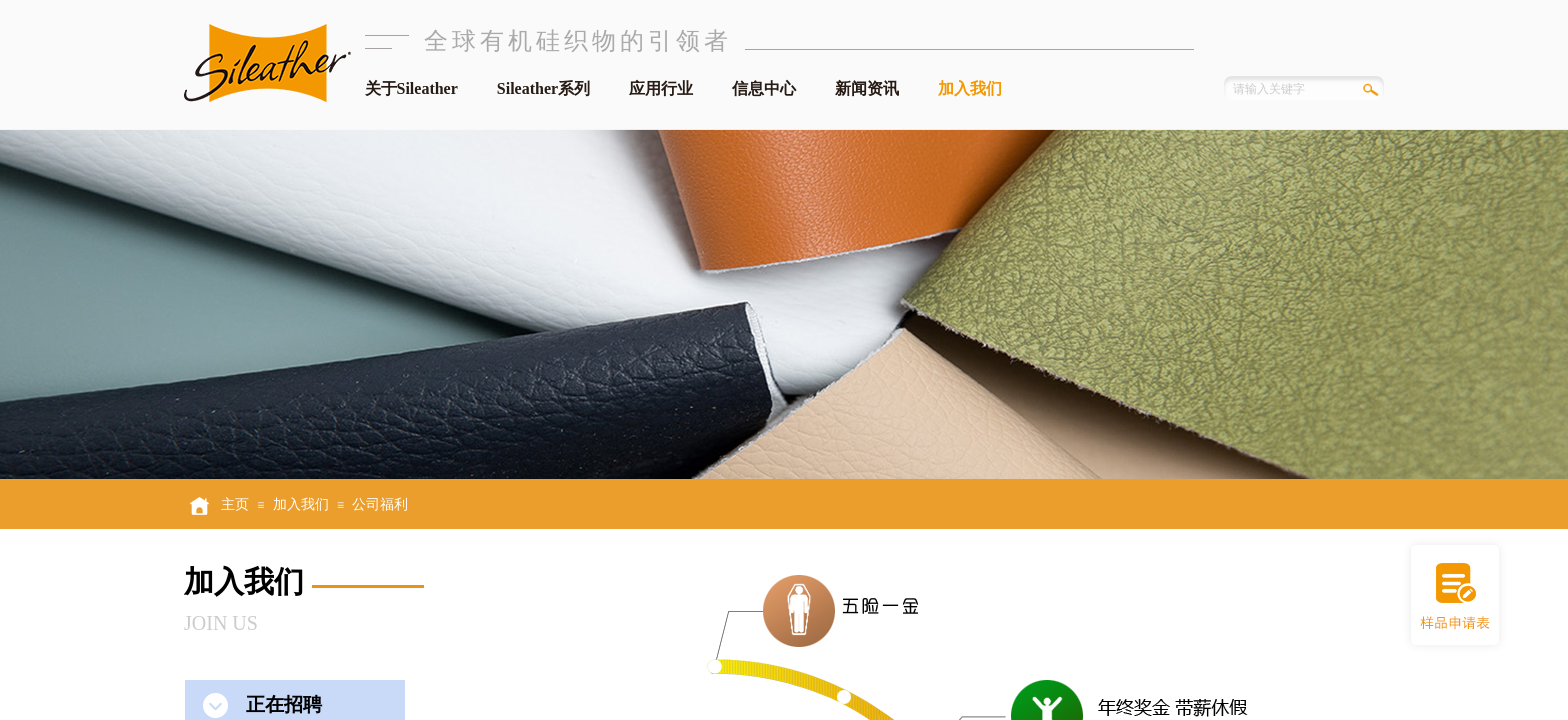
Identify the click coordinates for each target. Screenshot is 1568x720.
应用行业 (661, 88)
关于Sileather (411, 88)
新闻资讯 (867, 88)
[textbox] (1286, 89)
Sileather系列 (543, 88)
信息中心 (764, 88)
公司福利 (380, 504)
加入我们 (970, 88)
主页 (235, 504)
